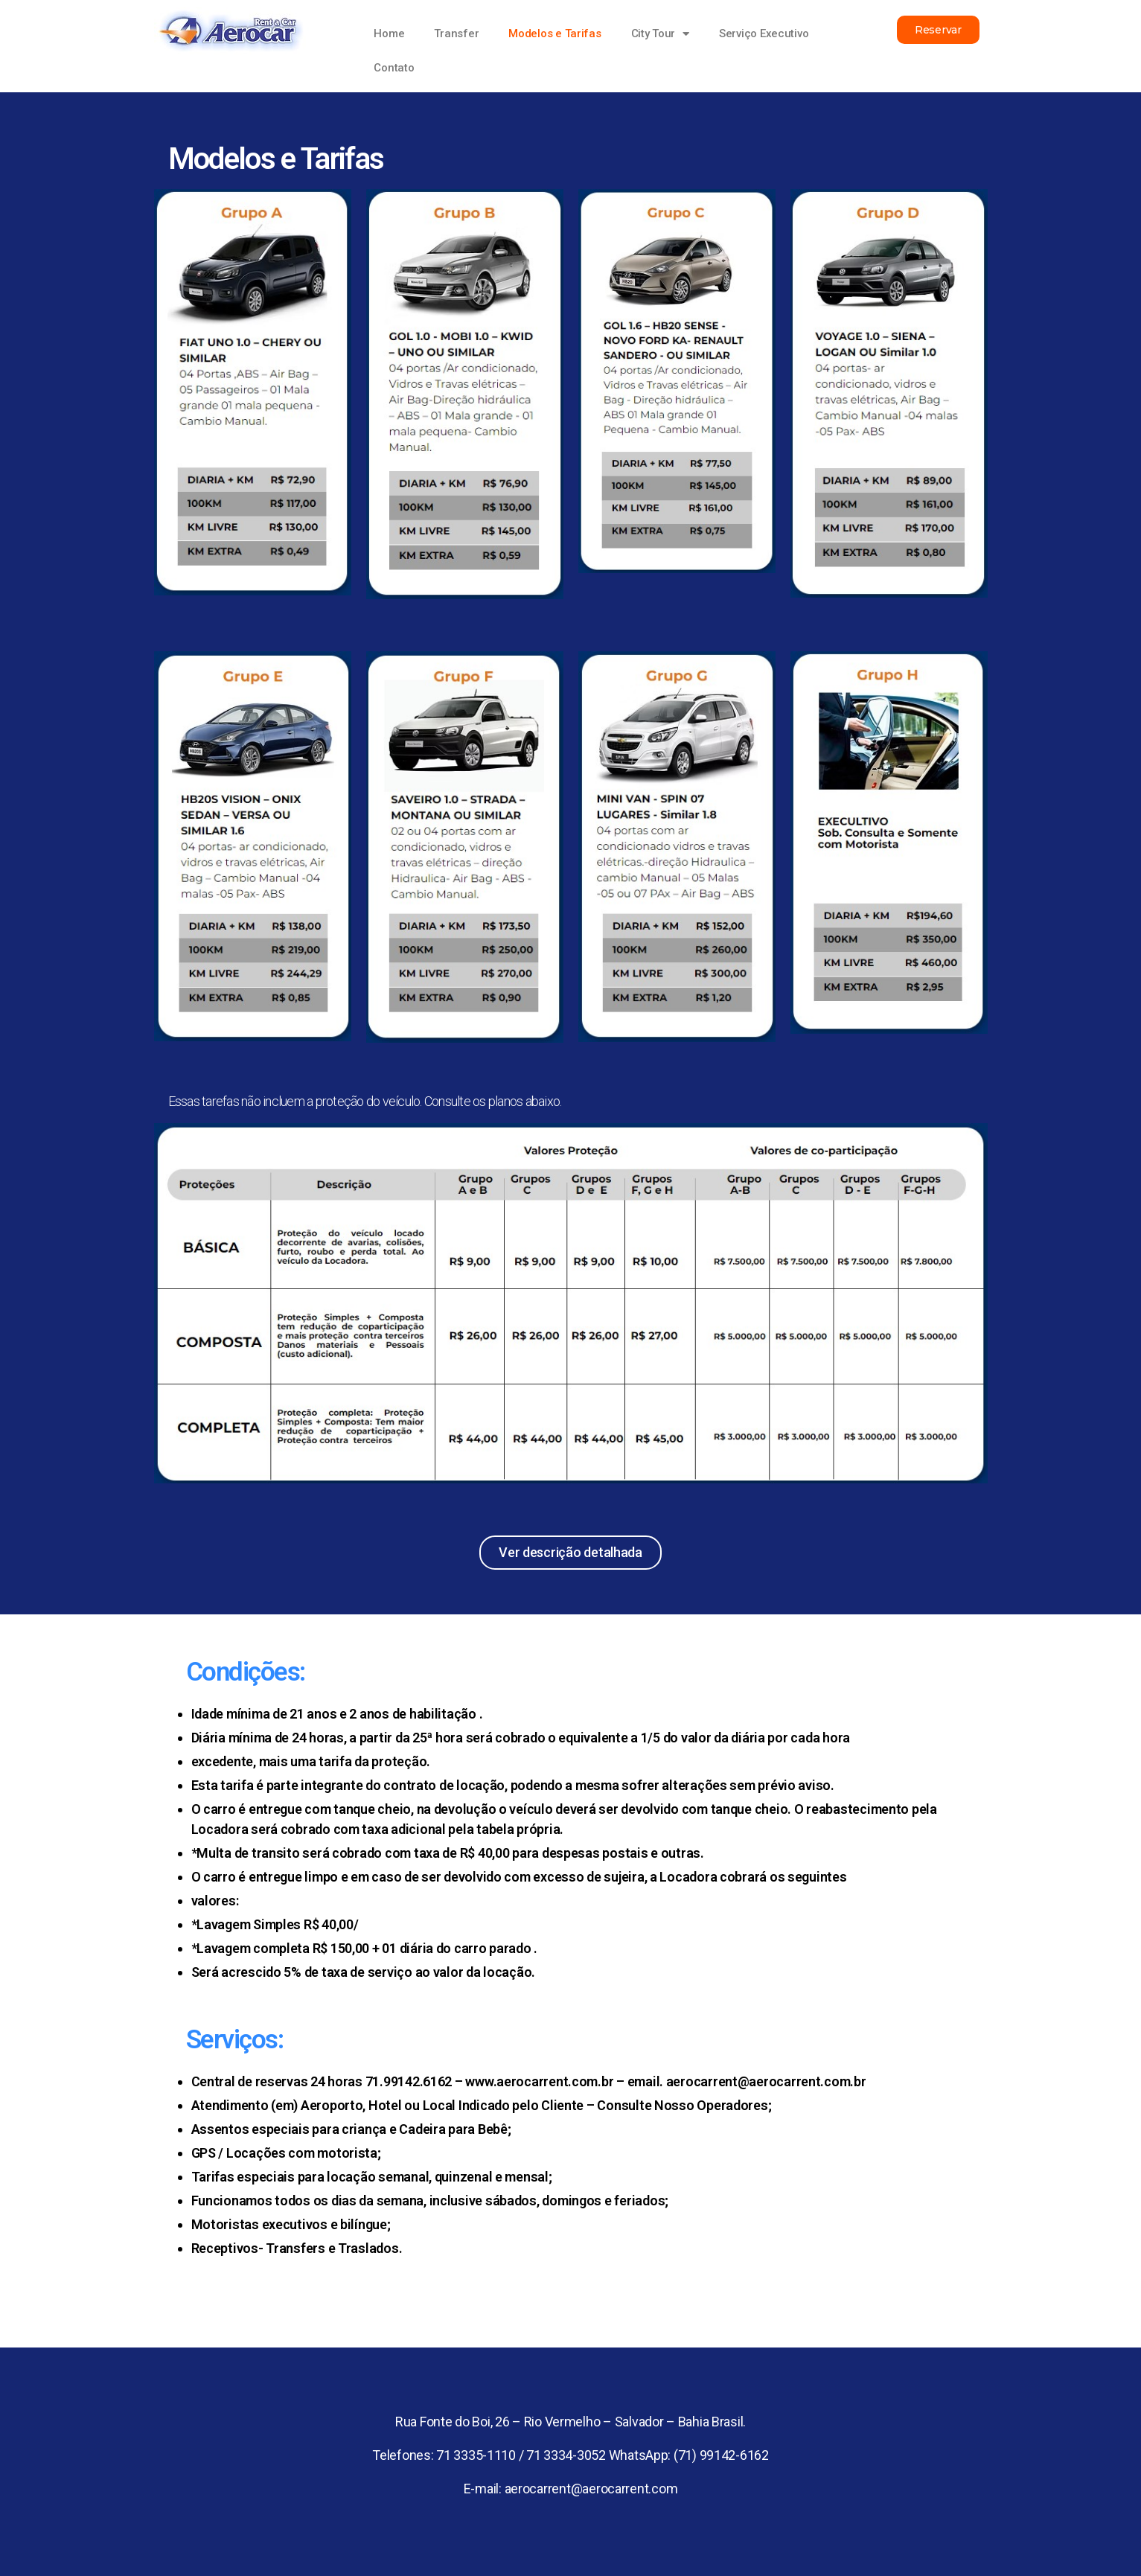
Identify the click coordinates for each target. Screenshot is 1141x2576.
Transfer (456, 33)
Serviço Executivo (763, 33)
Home (389, 33)
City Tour (660, 34)
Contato (394, 67)
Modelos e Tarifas (554, 33)
